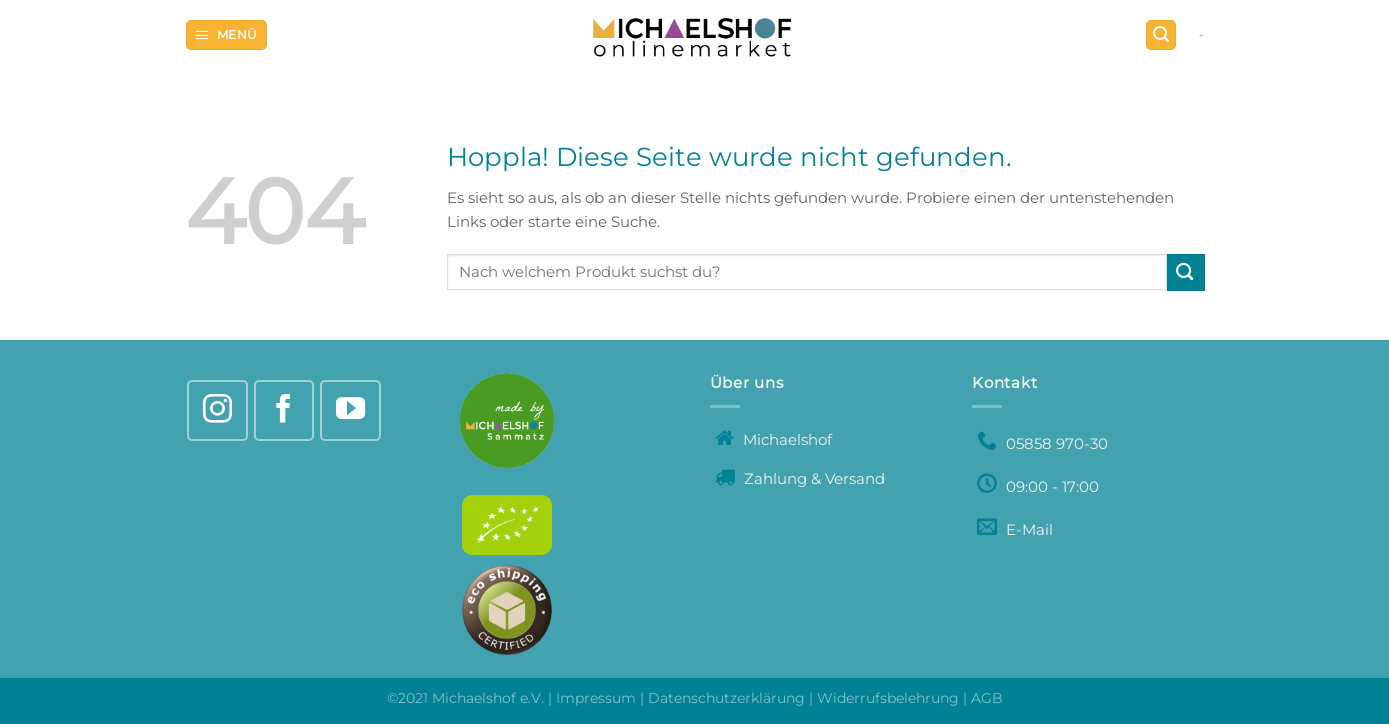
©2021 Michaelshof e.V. (467, 698)
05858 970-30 (1042, 443)
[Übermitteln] (1186, 272)
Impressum (596, 698)
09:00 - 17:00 (1038, 486)
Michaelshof (773, 439)
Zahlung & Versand (800, 478)
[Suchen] (1161, 35)
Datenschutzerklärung (726, 698)
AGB (987, 698)
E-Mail (1015, 529)
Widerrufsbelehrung (888, 698)
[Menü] (226, 35)
